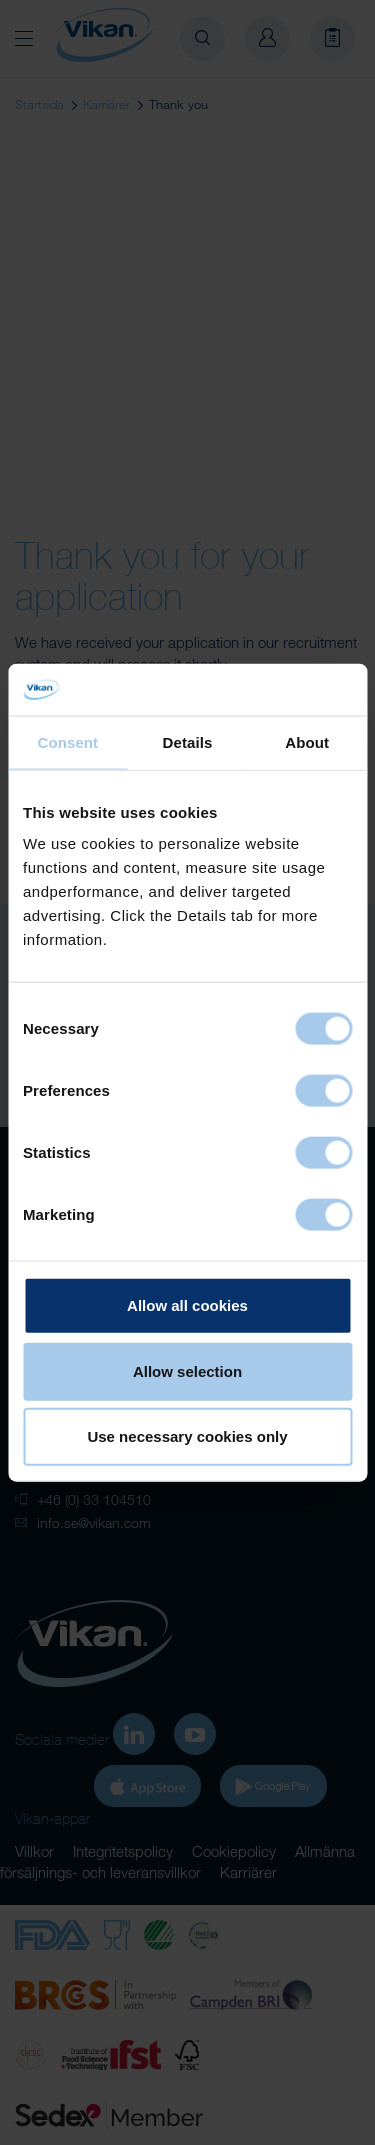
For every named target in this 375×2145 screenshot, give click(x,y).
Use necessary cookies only (187, 1436)
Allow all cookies (187, 1305)
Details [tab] (188, 742)
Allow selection (187, 1370)
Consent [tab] (67, 742)
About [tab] (307, 742)
